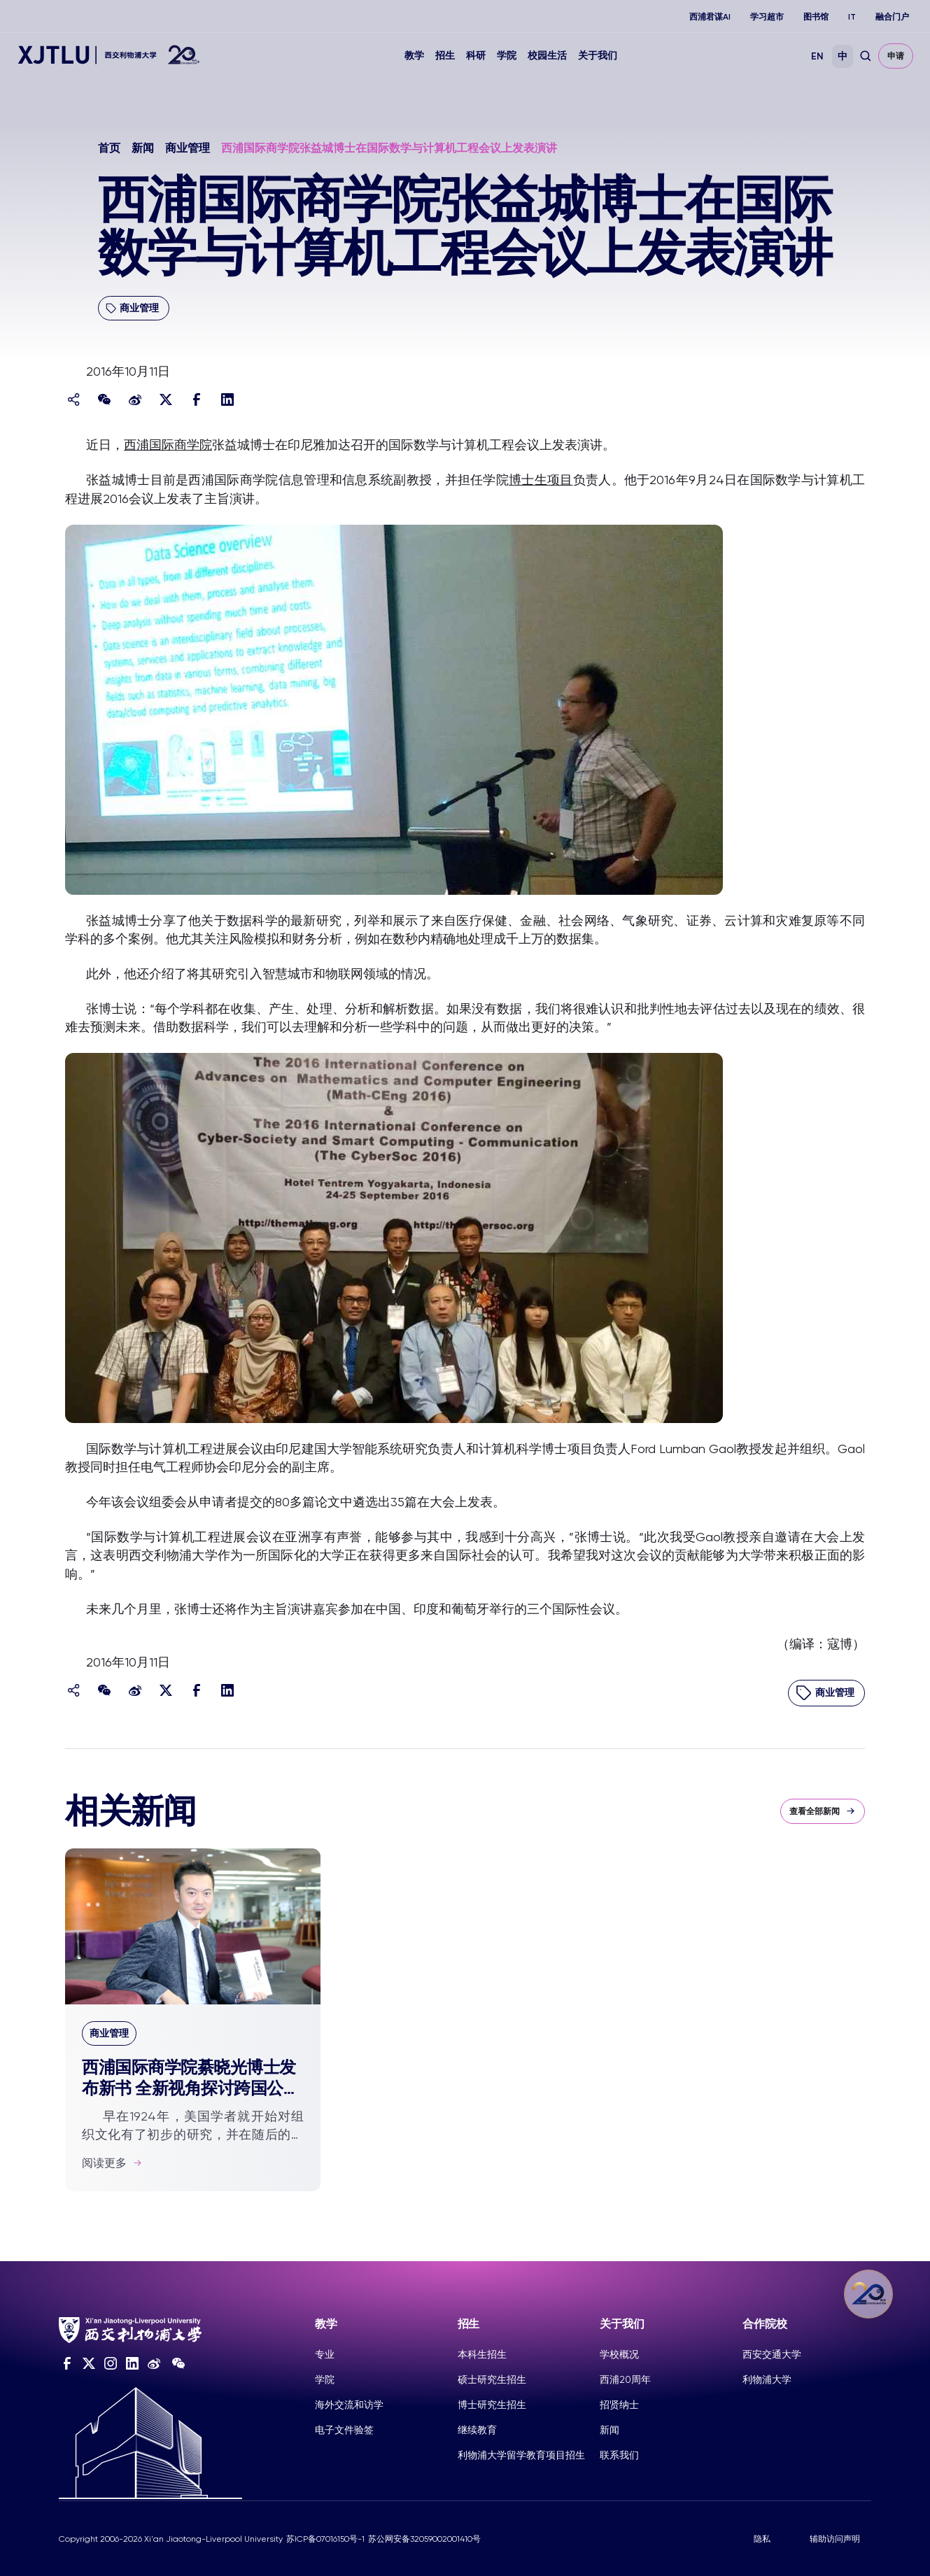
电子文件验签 (344, 2429)
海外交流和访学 (349, 2404)
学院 (506, 56)
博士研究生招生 (492, 2404)
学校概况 (619, 2354)
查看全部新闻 (822, 1811)
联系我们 (619, 2455)
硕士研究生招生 (492, 2379)
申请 (895, 56)
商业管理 (187, 148)
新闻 (143, 148)
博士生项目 (541, 479)
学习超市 (767, 17)
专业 (324, 2354)
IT (852, 17)
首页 (109, 148)
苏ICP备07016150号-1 (325, 2539)
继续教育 (477, 2429)
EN (817, 56)
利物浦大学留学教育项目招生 (521, 2455)
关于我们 (597, 56)
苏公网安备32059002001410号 (424, 2539)
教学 (414, 56)
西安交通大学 (771, 2354)
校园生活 (547, 56)
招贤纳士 (619, 2404)
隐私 (762, 2539)
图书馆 (816, 17)
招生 (445, 56)
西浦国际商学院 (168, 444)
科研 (476, 56)
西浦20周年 (625, 2379)
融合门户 (892, 17)
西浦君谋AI (710, 17)
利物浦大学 (766, 2379)
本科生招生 (482, 2354)
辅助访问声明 (835, 2539)
